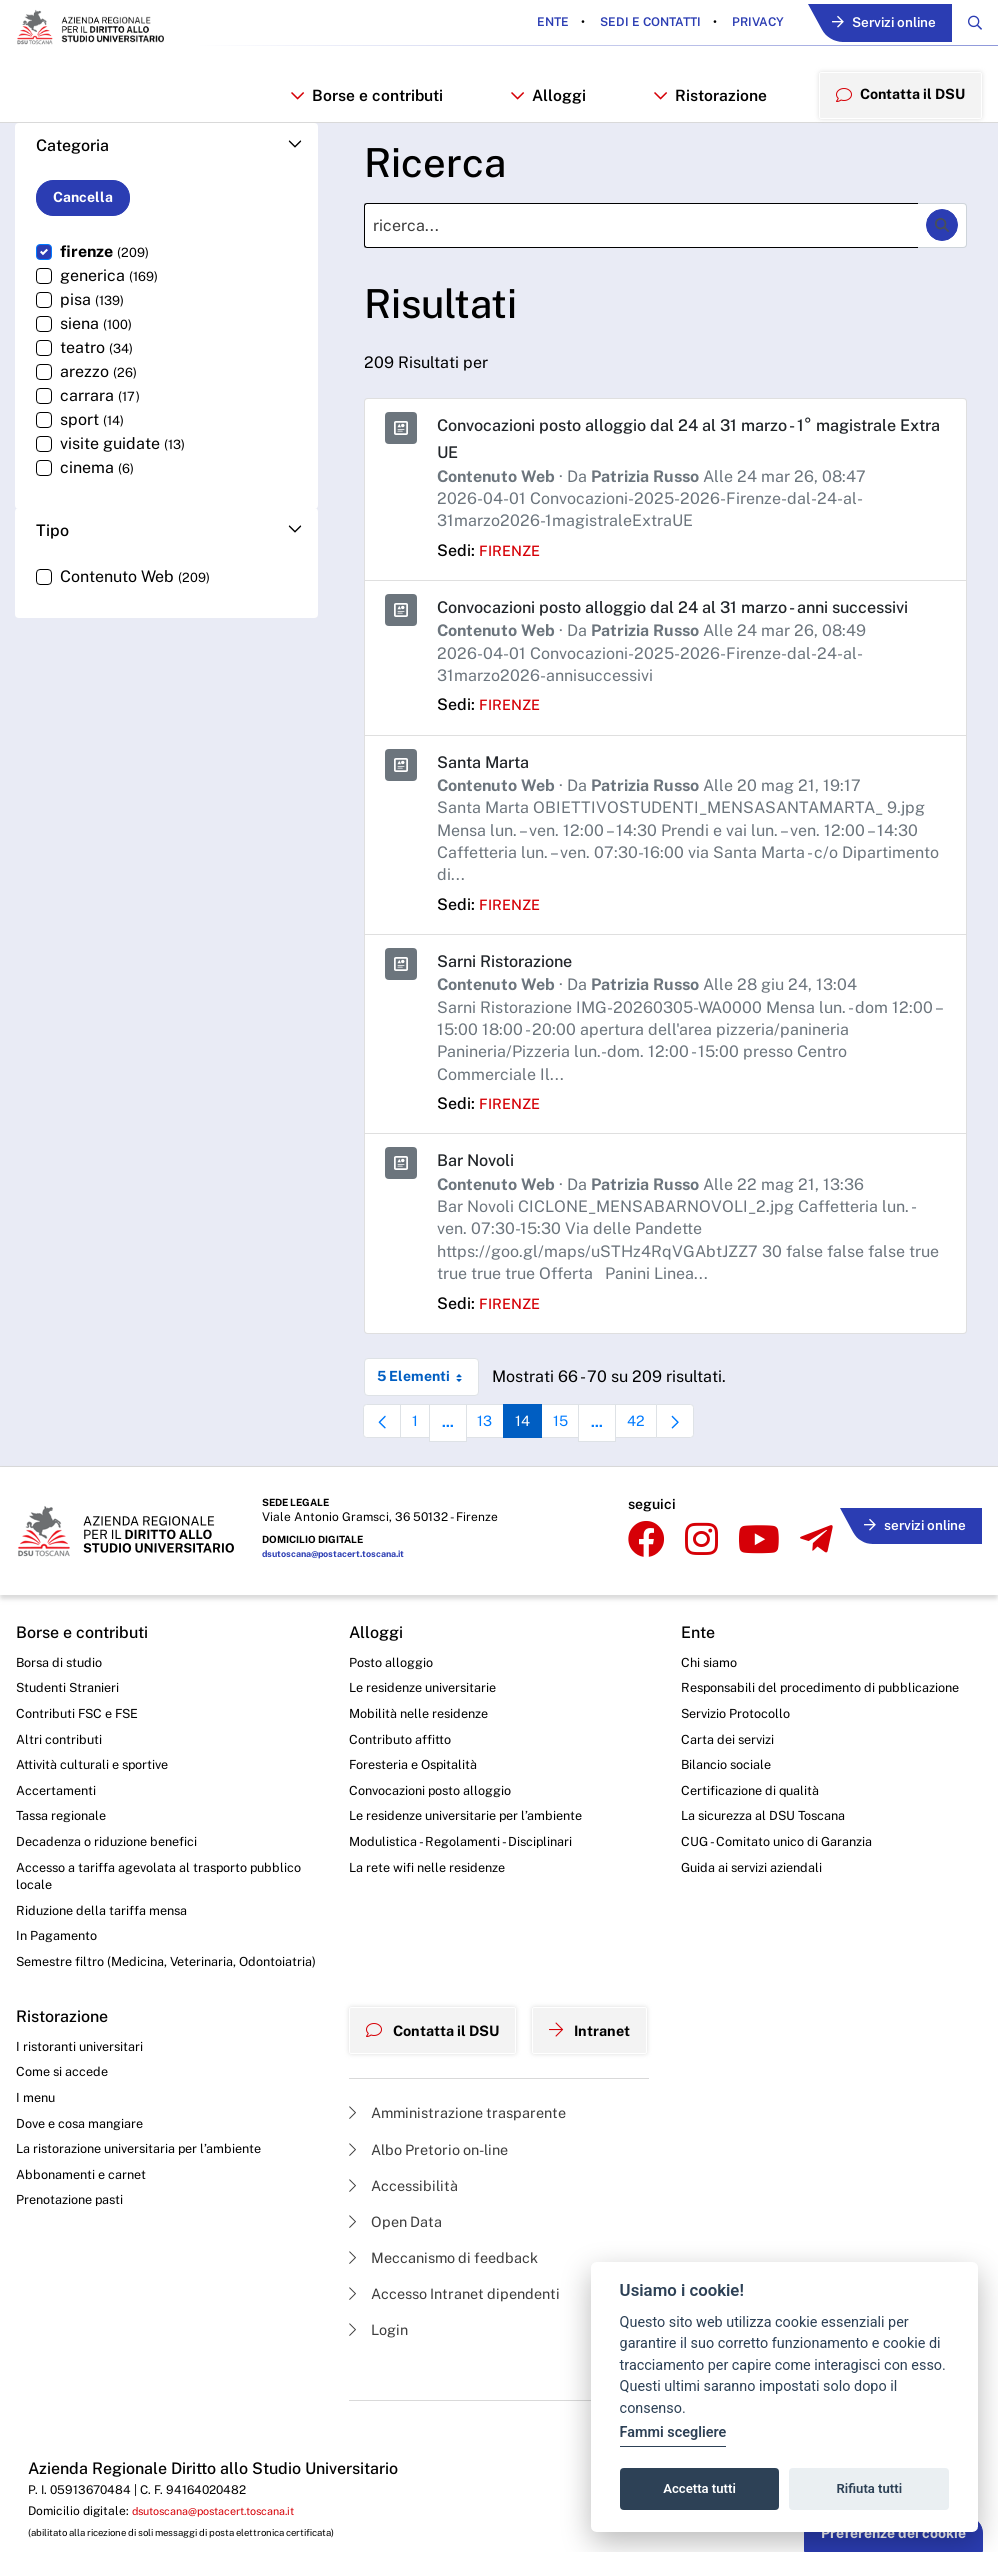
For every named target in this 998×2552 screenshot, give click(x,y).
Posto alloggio (384, 1696)
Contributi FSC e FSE (82, 1751)
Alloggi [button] (544, 103)
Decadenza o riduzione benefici (116, 1889)
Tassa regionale (66, 1861)
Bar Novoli (480, 1200)
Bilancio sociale (743, 1826)
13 (501, 1467)
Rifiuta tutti (870, 2488)
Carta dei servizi (743, 1798)
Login (370, 2412)
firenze (513, 564)
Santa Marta (488, 802)
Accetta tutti (699, 2488)
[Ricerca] (641, 240)
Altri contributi (61, 1778)
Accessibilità (398, 2258)
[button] (166, 160)
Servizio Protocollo (753, 1770)
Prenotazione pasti (75, 2291)
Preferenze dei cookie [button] (893, 2533)
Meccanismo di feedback (443, 2335)
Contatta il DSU (429, 2104)
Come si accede (67, 2153)
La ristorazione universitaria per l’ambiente (149, 2235)
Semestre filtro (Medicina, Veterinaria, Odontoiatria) (135, 2029)
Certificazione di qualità (768, 1853)
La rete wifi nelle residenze (423, 1916)
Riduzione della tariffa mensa (109, 1964)
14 (543, 1467)
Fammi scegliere (673, 2432)
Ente (537, 24)
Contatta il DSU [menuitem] (896, 102)
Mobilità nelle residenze (413, 1751)
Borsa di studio (62, 1696)
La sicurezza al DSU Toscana (785, 1881)
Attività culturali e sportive (98, 1806)
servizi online (908, 1553)
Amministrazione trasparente (457, 2182)
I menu (37, 2180)
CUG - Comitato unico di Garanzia (797, 1908)
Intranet (599, 2104)
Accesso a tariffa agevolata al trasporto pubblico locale (144, 1926)
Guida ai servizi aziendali (770, 1936)
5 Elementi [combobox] (427, 1417)
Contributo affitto (393, 1778)
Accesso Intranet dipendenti (455, 2373)
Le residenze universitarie (419, 1723)
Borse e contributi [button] (365, 103)
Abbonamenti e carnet (87, 2263)
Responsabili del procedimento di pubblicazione (798, 1733)
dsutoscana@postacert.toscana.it (342, 1590)
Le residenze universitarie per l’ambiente (465, 1861)
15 (585, 1467)
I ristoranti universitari (84, 2125)
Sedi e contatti (633, 24)
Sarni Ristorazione (513, 1001)
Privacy (740, 24)
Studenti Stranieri (71, 1723)
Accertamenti (60, 1834)
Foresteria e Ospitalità (408, 1806)
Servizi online (875, 24)
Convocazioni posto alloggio (428, 1834)
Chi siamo (724, 1696)
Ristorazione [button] (704, 103)
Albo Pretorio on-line (426, 2220)
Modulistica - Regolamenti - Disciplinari (458, 1889)
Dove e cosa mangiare (87, 2208)
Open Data (389, 2297)
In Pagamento (61, 1991)
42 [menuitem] (665, 1467)
